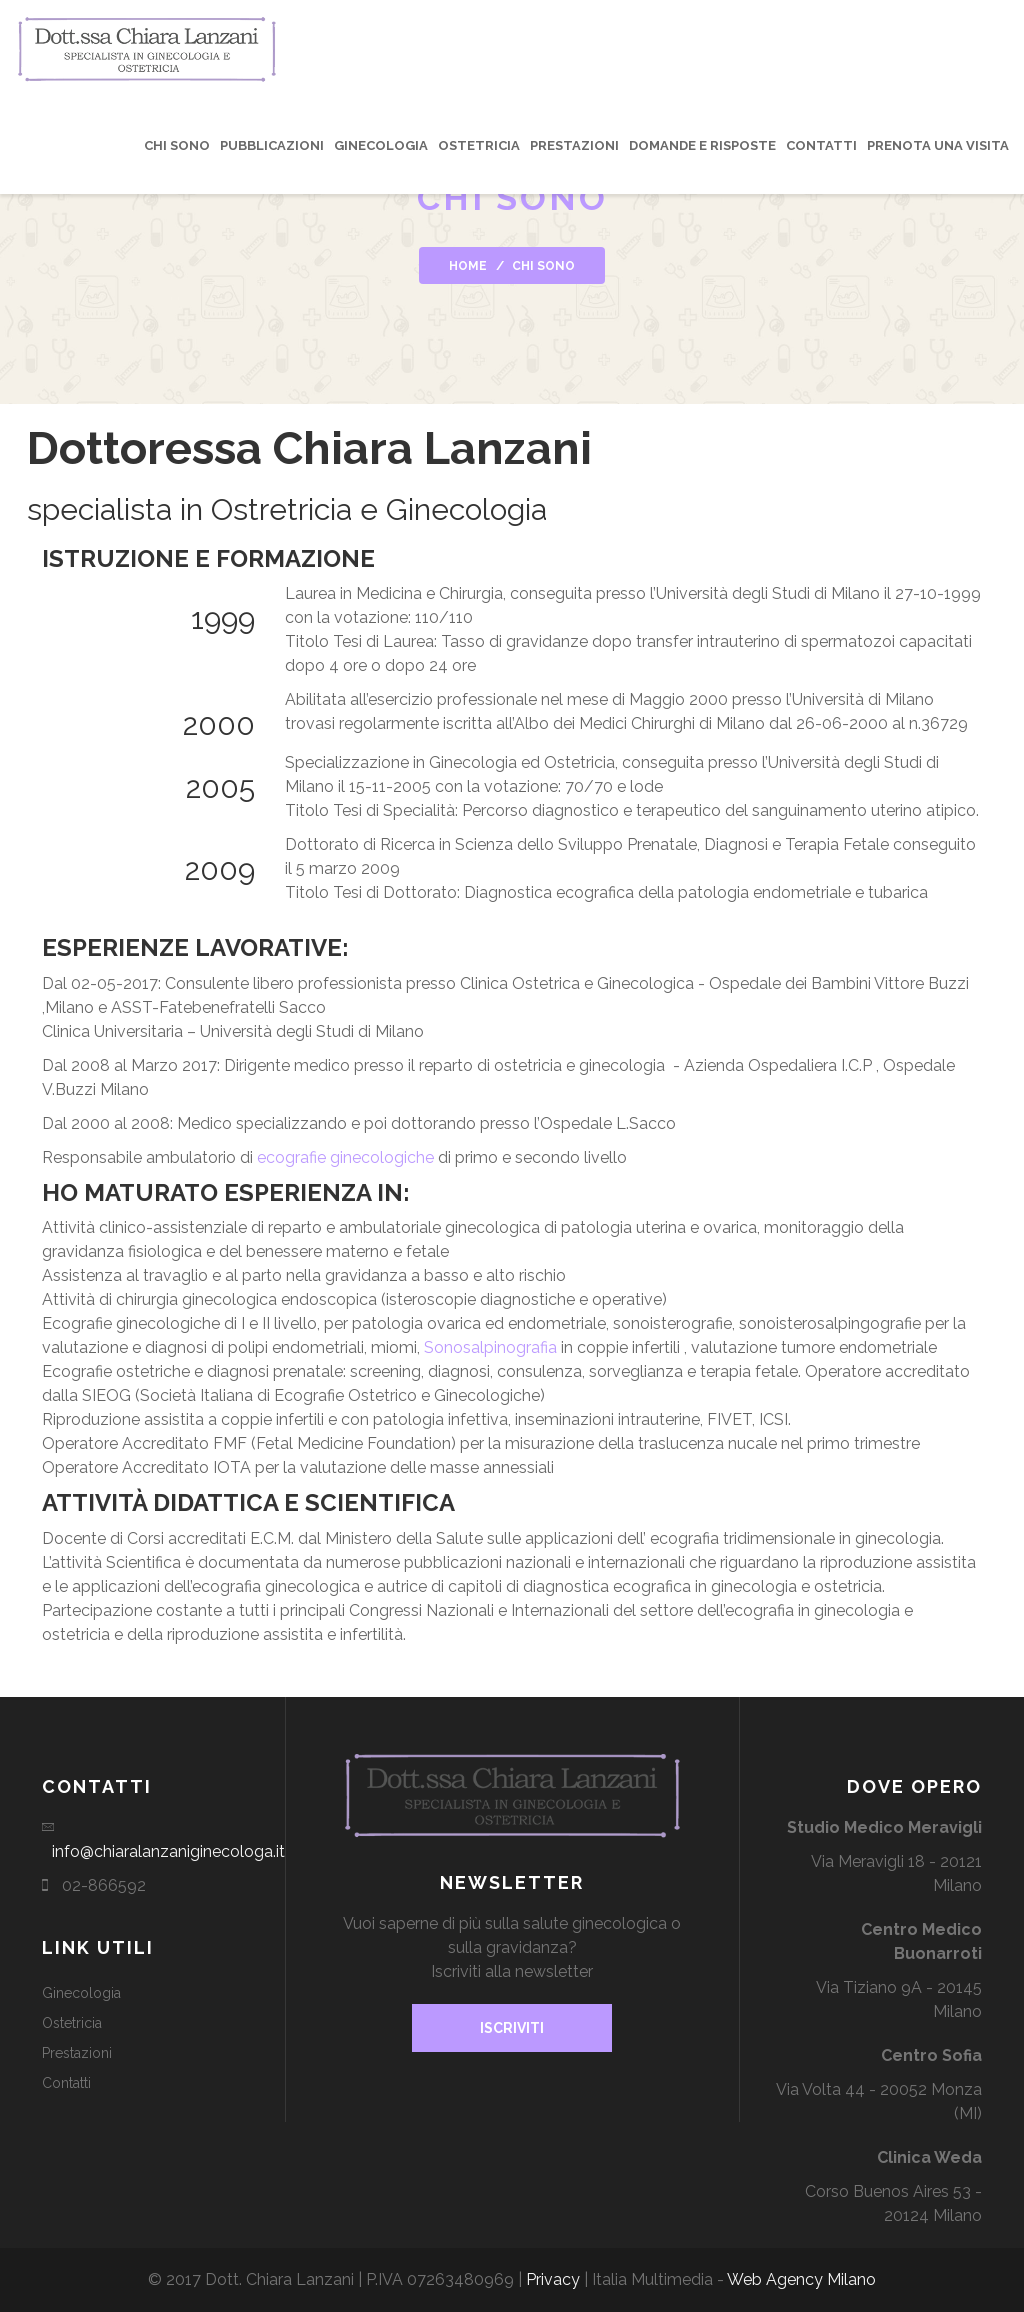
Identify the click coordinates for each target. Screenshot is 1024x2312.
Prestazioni (574, 145)
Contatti (821, 145)
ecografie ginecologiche (345, 1157)
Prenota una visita (938, 145)
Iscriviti (512, 2028)
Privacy (553, 2279)
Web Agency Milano (801, 2279)
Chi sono (177, 145)
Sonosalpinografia (490, 1347)
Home (468, 266)
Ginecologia (381, 145)
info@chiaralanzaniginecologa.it (168, 1851)
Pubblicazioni (272, 145)
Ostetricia (479, 145)
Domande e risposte (702, 145)
